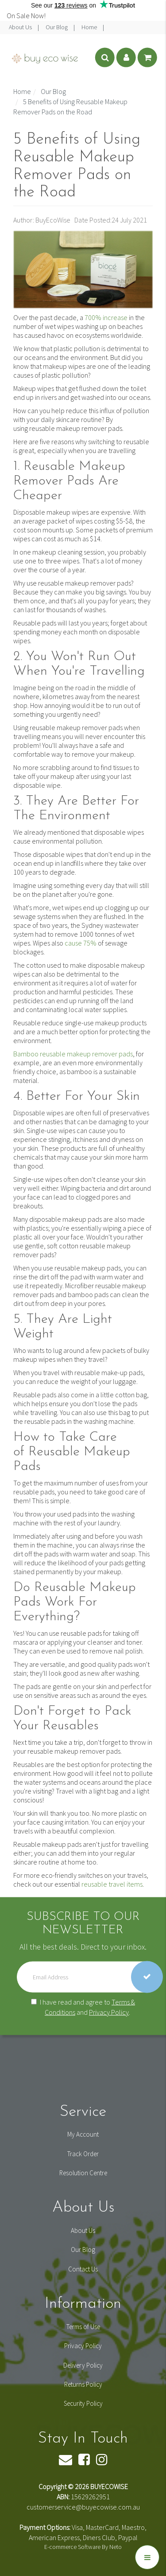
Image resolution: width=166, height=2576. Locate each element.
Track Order (83, 2154)
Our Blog (57, 27)
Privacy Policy (109, 2011)
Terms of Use (83, 2326)
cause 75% (81, 942)
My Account (83, 2134)
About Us (21, 27)
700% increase (106, 317)
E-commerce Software (72, 2547)
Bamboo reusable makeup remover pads (73, 1053)
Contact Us (83, 2269)
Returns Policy (83, 2384)
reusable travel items (112, 1884)
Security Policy (83, 2403)
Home (89, 27)
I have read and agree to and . (83, 2007)
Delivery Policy (83, 2365)
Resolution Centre (83, 2173)
